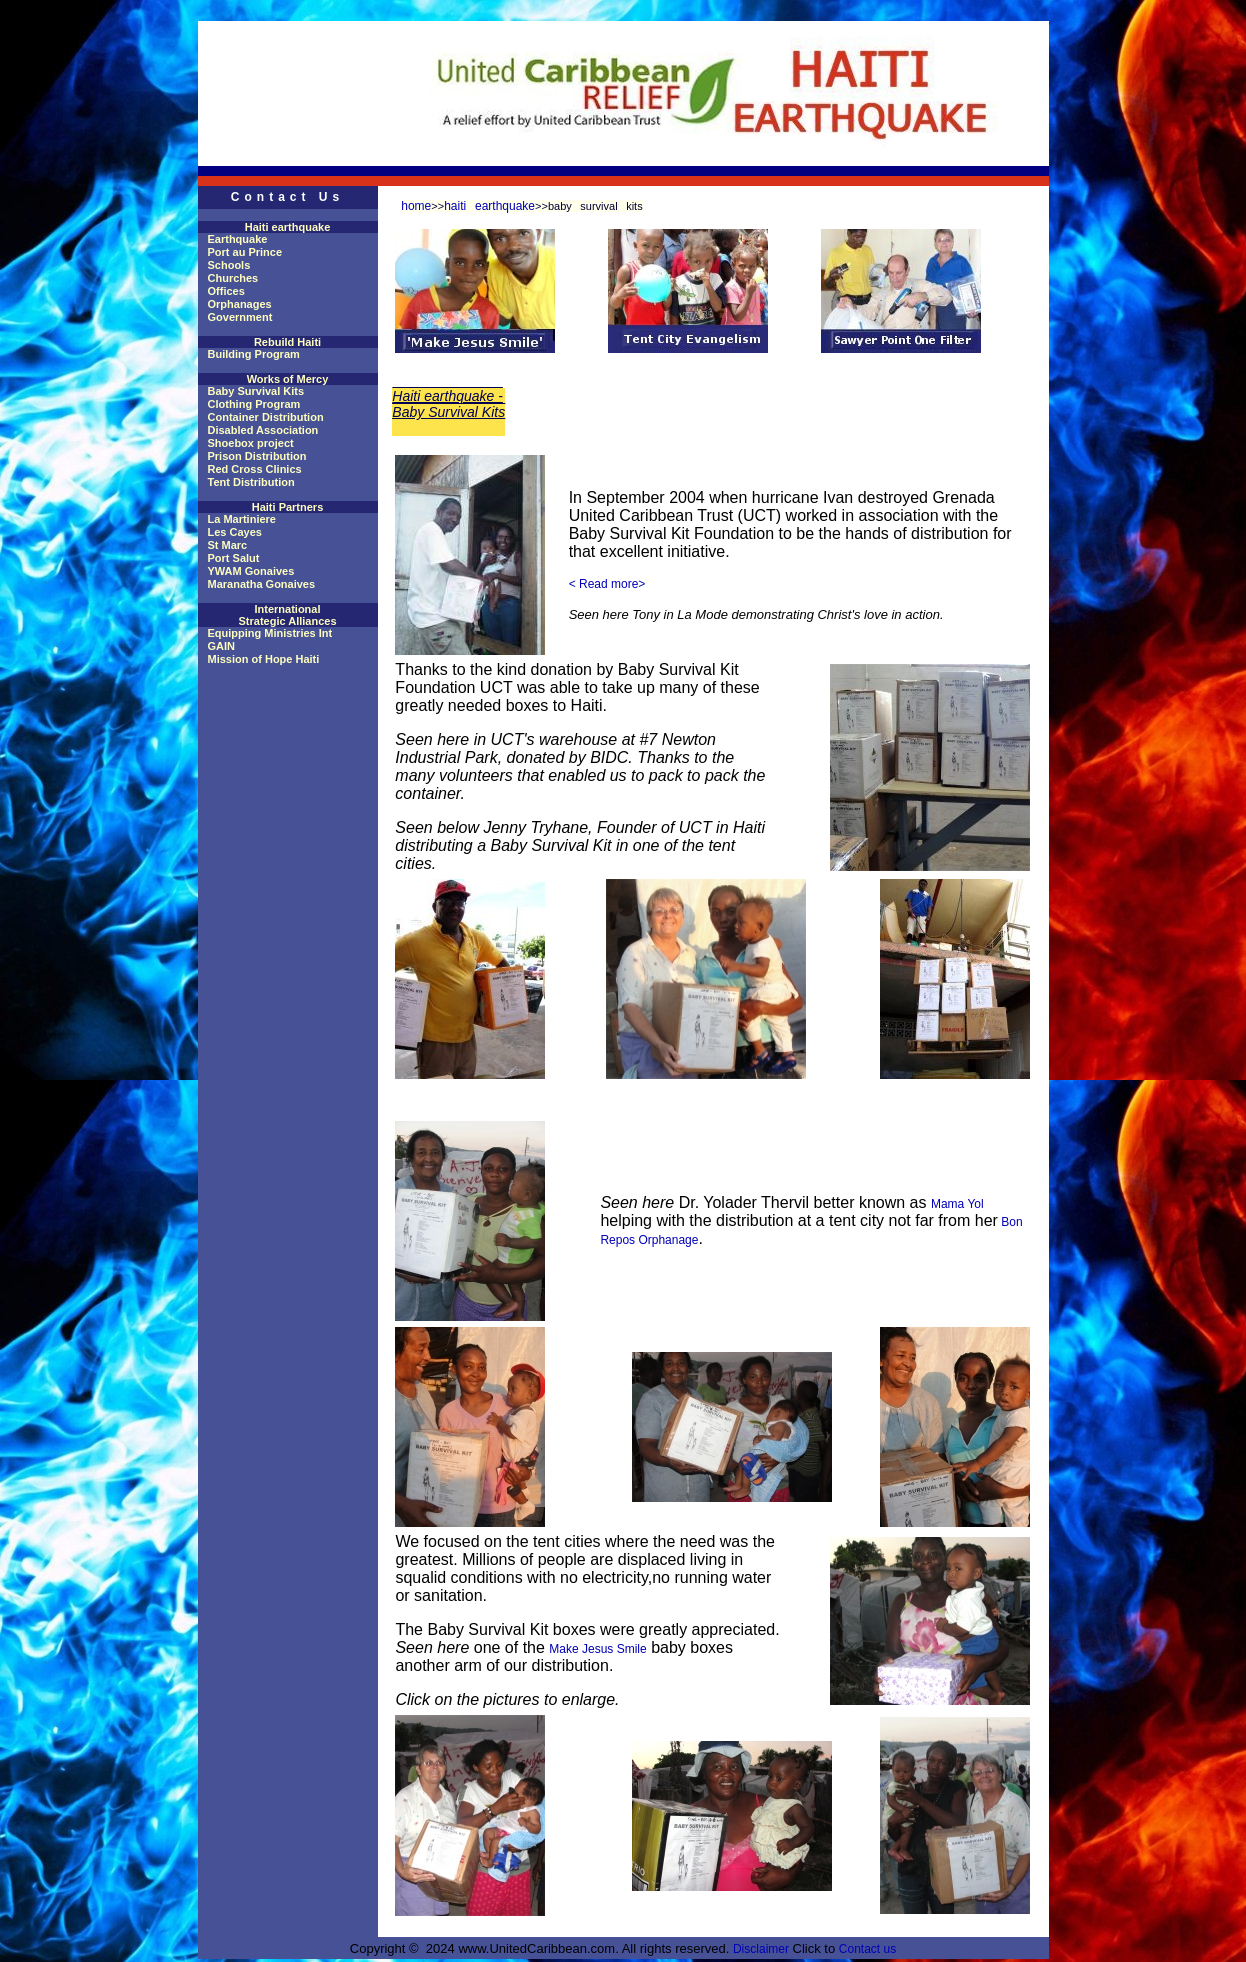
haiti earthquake (489, 206)
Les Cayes (235, 532)
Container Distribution (266, 417)
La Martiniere (242, 519)
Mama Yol (957, 1204)
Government (240, 317)
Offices (226, 291)
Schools (229, 265)
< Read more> (607, 584)
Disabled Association (263, 430)
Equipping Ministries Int (270, 633)
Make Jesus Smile (597, 1649)
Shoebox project (251, 443)
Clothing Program (254, 404)
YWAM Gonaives (251, 571)
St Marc (228, 545)
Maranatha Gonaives (262, 584)
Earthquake (238, 239)
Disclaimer (761, 1949)
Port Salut (234, 558)
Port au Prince (245, 252)
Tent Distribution (251, 482)
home (416, 206)
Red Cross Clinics (255, 469)
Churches (233, 278)
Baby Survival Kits (256, 391)
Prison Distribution (257, 456)
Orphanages (240, 304)
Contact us (867, 1949)
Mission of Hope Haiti (264, 659)
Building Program (254, 354)
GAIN (222, 646)
